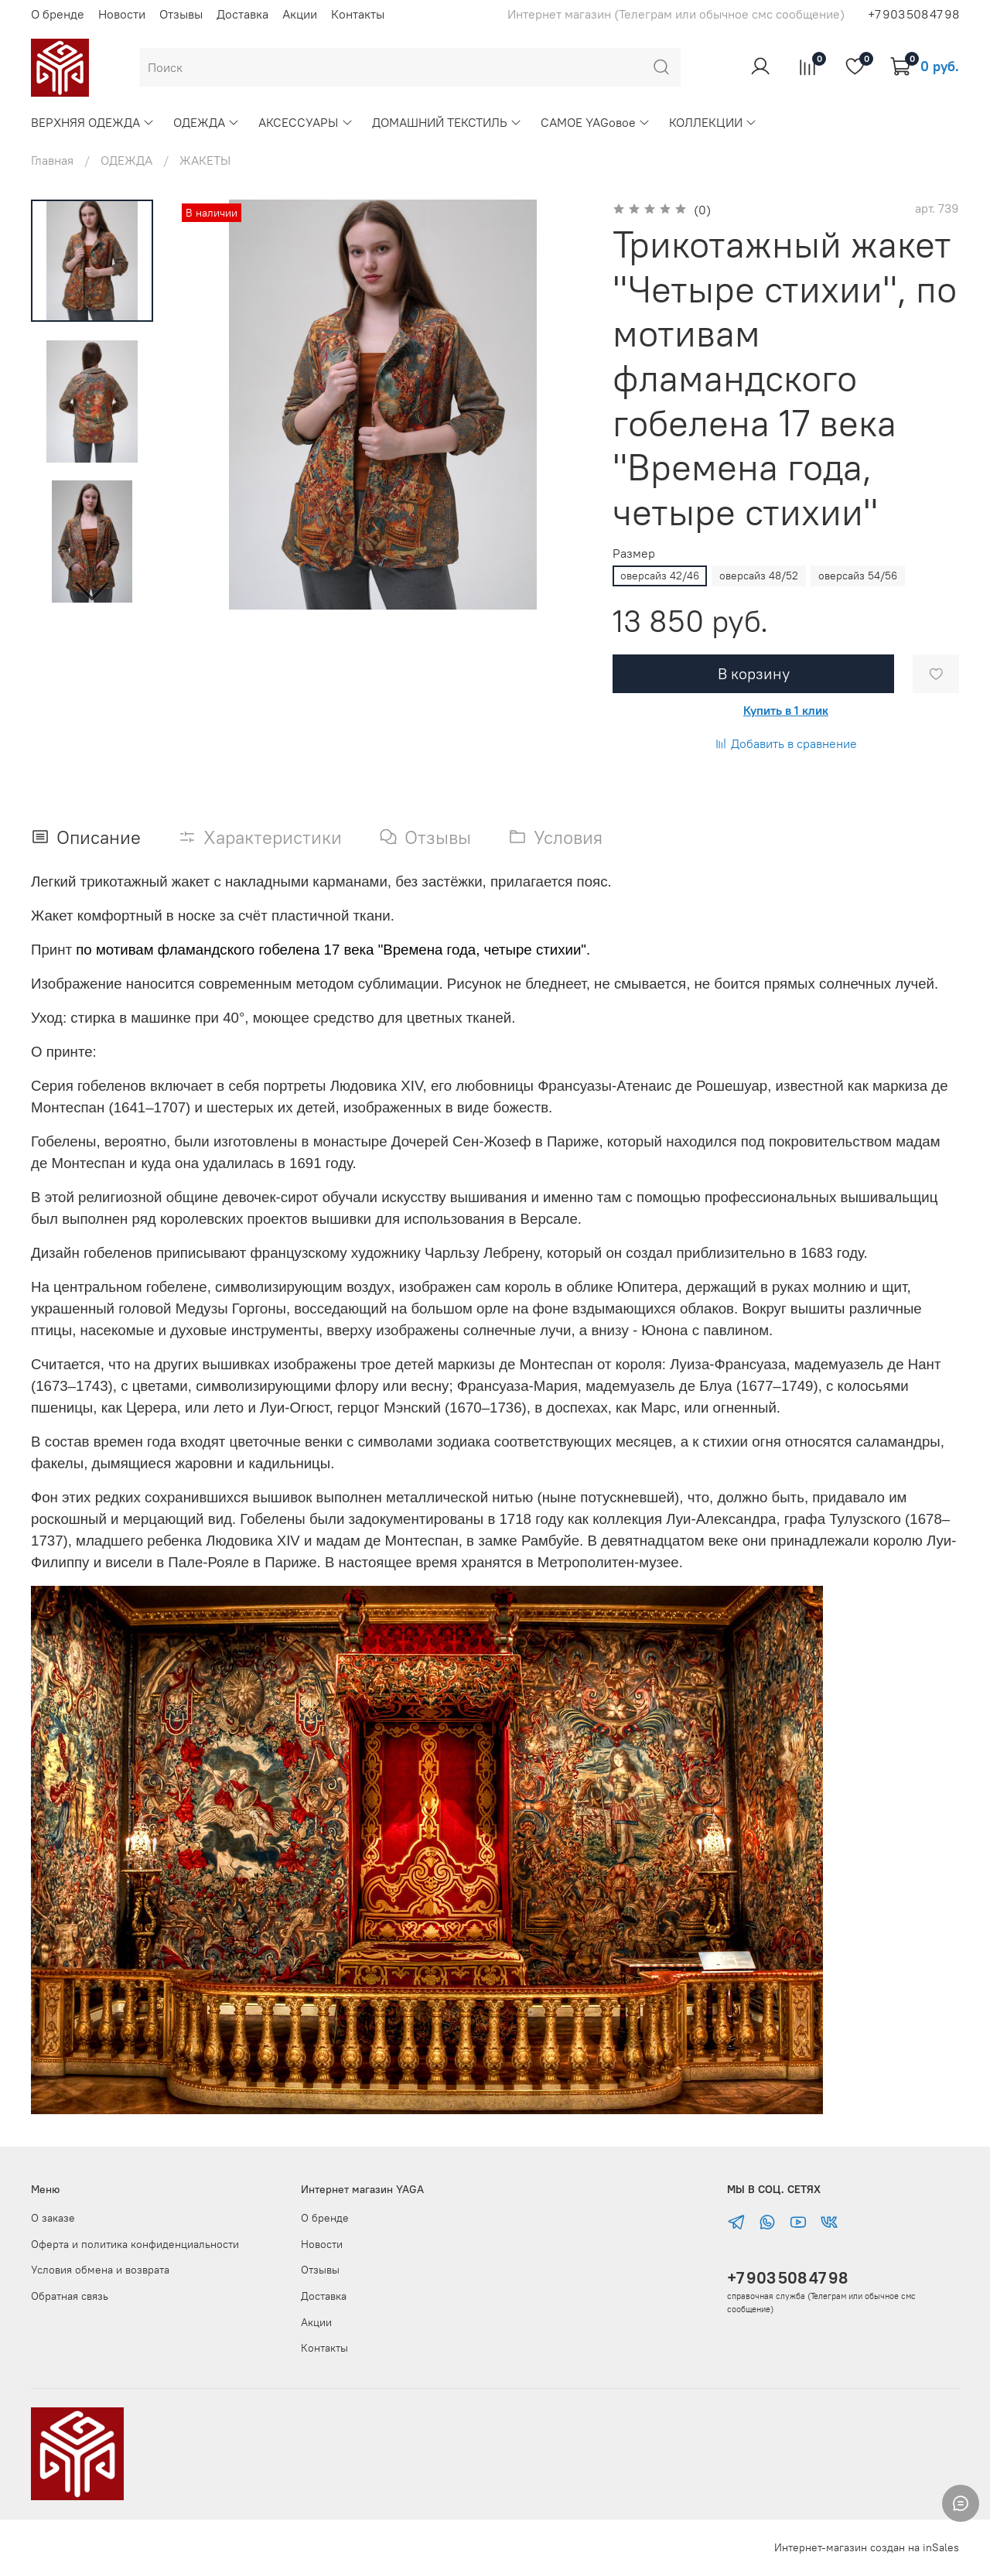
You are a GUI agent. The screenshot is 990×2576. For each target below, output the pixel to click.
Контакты (357, 14)
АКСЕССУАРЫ (305, 122)
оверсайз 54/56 (857, 576)
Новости (121, 14)
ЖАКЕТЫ (204, 160)
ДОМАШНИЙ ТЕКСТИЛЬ (447, 122)
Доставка (242, 14)
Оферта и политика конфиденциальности (135, 2244)
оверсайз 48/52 (758, 576)
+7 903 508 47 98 (787, 2277)
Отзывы (181, 14)
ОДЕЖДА (206, 122)
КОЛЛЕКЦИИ (713, 122)
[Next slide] (92, 589)
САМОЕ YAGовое (595, 122)
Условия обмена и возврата (100, 2270)
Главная (52, 160)
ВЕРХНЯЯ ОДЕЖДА (93, 122)
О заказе (53, 2218)
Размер (634, 553)
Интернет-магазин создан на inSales (866, 2547)
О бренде (57, 14)
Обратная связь (69, 2296)
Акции (299, 14)
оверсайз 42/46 (659, 576)
